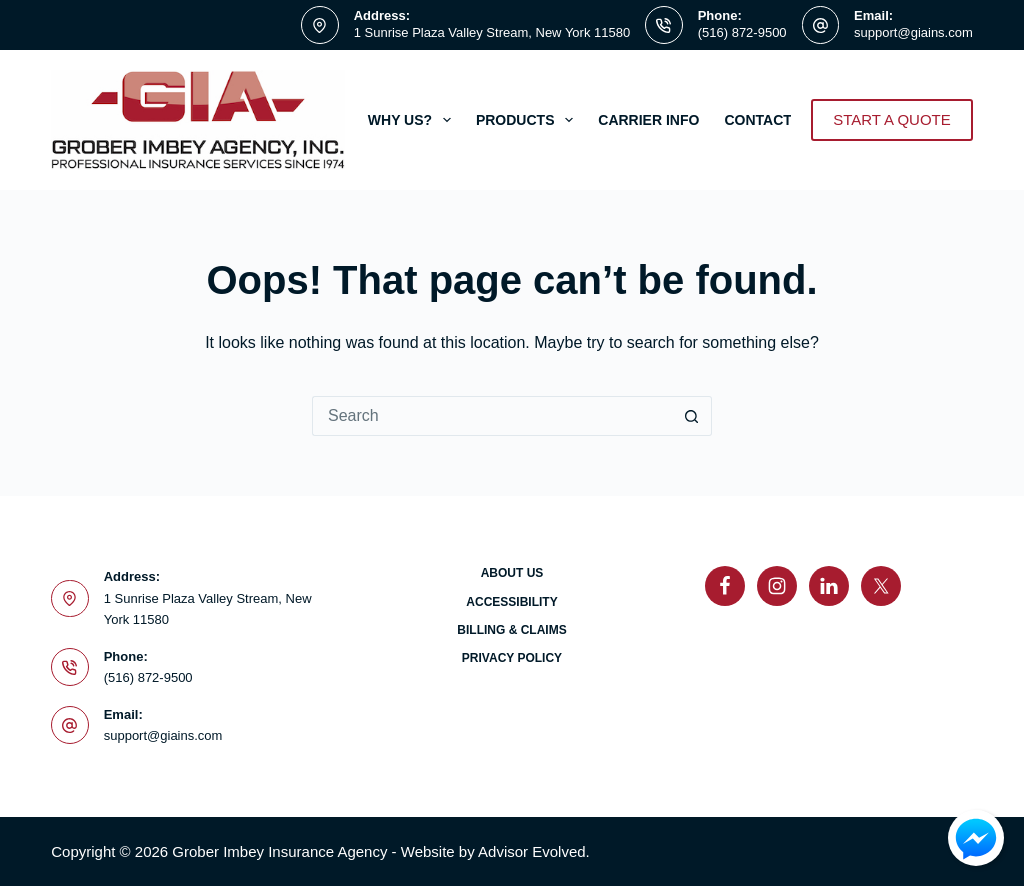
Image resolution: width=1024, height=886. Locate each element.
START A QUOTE (892, 119)
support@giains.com (913, 32)
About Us (512, 573)
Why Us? (413, 120)
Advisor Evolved (532, 851)
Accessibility (511, 602)
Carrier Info (648, 120)
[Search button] (692, 416)
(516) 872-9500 (742, 32)
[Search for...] (492, 416)
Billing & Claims (511, 630)
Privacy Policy (512, 658)
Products (528, 120)
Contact (771, 120)
